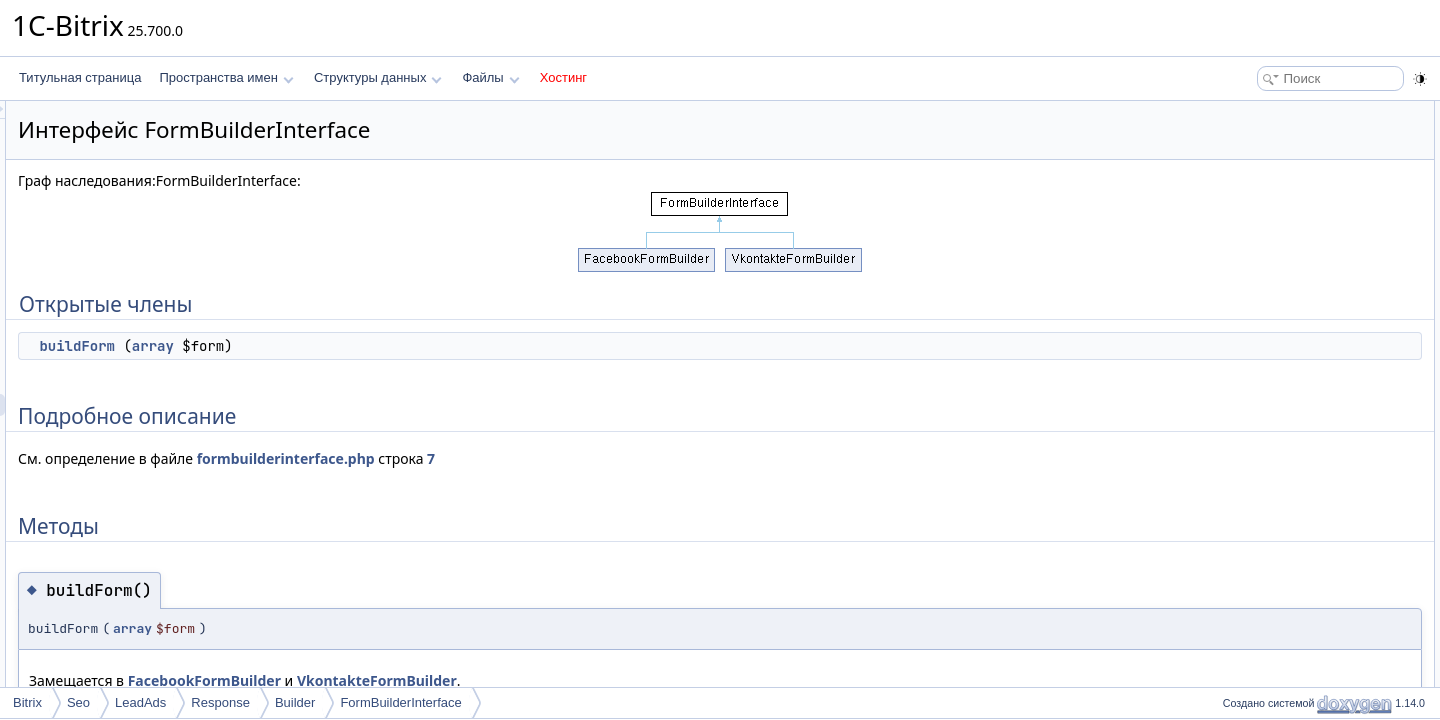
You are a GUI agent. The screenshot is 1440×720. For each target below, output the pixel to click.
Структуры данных (378, 77)
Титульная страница (80, 77)
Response (220, 702)
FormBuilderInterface (400, 702)
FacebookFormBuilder (454, 680)
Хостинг (563, 77)
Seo (78, 702)
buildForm (327, 346)
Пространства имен (226, 77)
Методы (1239, 178)
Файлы (490, 77)
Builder (295, 702)
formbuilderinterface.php (536, 458)
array (403, 346)
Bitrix (27, 702)
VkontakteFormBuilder (627, 680)
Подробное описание (1276, 156)
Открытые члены (1264, 112)
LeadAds (140, 702)
